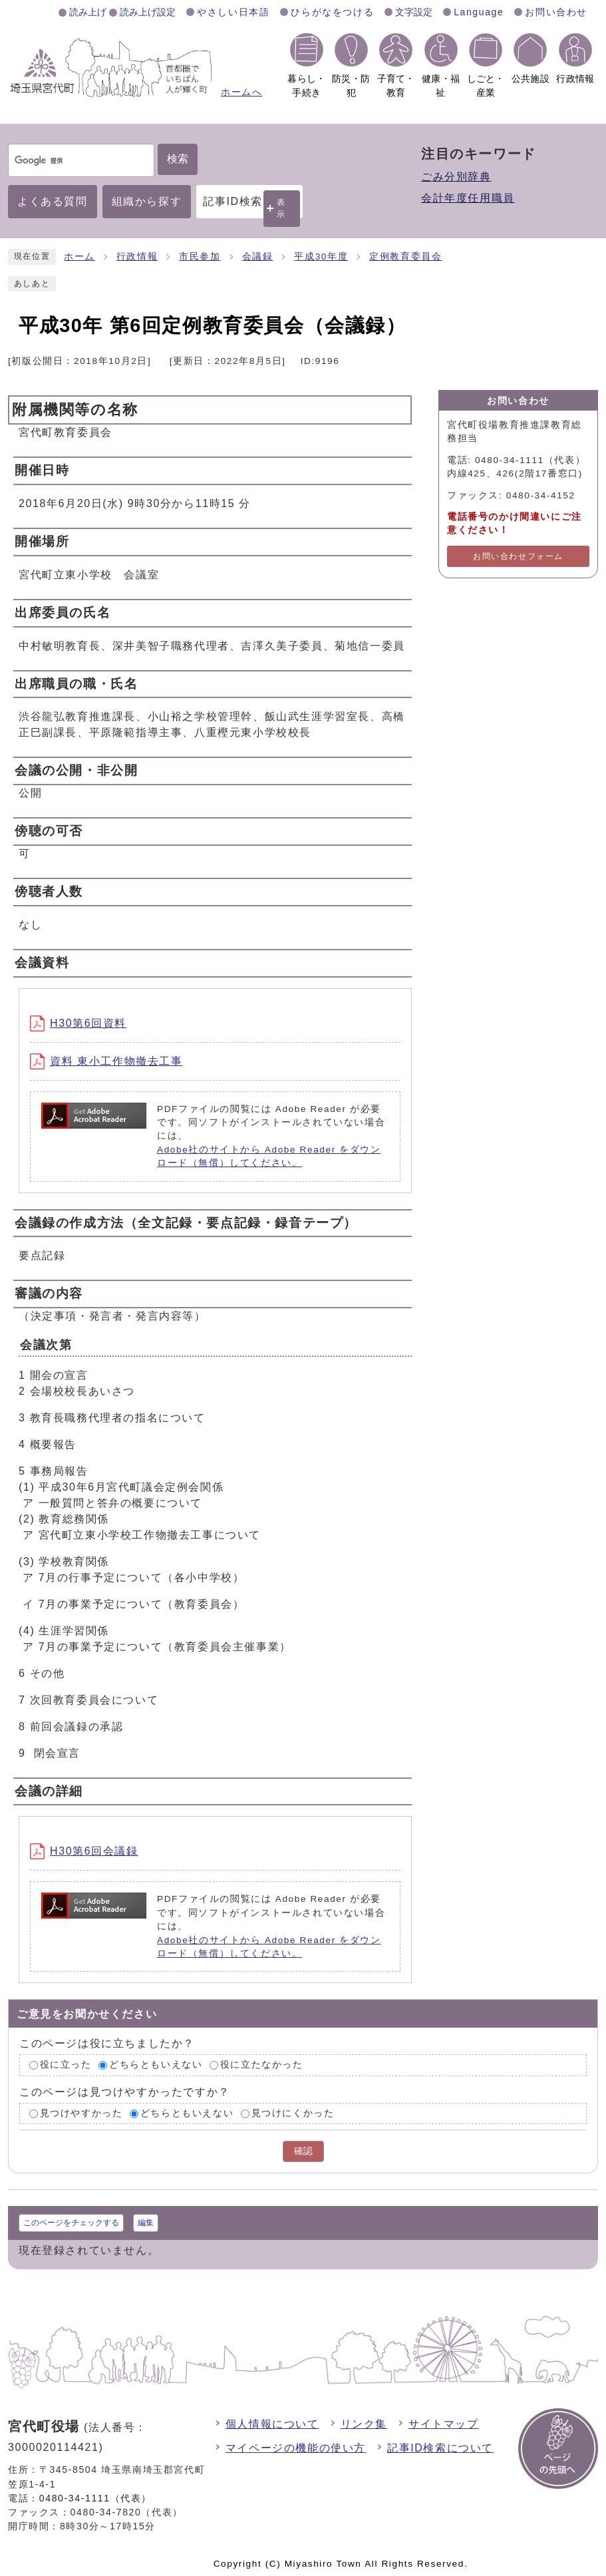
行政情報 (137, 257)
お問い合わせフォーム (518, 556)
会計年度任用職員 (468, 198)
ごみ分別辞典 (456, 176)
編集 (146, 2222)
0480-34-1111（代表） (95, 2498)
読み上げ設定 (148, 12)
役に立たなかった (261, 2065)
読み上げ (87, 12)
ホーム (79, 257)
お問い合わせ (556, 12)
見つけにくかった (293, 2113)
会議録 (257, 257)
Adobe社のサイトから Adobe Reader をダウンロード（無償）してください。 (269, 1156)
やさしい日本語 (233, 12)
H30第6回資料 (78, 1023)
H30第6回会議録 (84, 1851)
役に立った (66, 2065)
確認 (303, 2151)
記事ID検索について (440, 2448)
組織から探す (147, 201)
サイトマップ (443, 2424)
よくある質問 (52, 201)
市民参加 (199, 257)
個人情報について (272, 2424)
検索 (177, 158)
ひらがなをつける (332, 12)
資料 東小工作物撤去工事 (106, 1061)
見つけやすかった (81, 2113)
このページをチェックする (71, 2222)
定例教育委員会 (405, 257)
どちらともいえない (155, 2065)
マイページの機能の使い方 (296, 2448)
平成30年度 (321, 257)
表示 (281, 208)
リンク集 (364, 2424)
